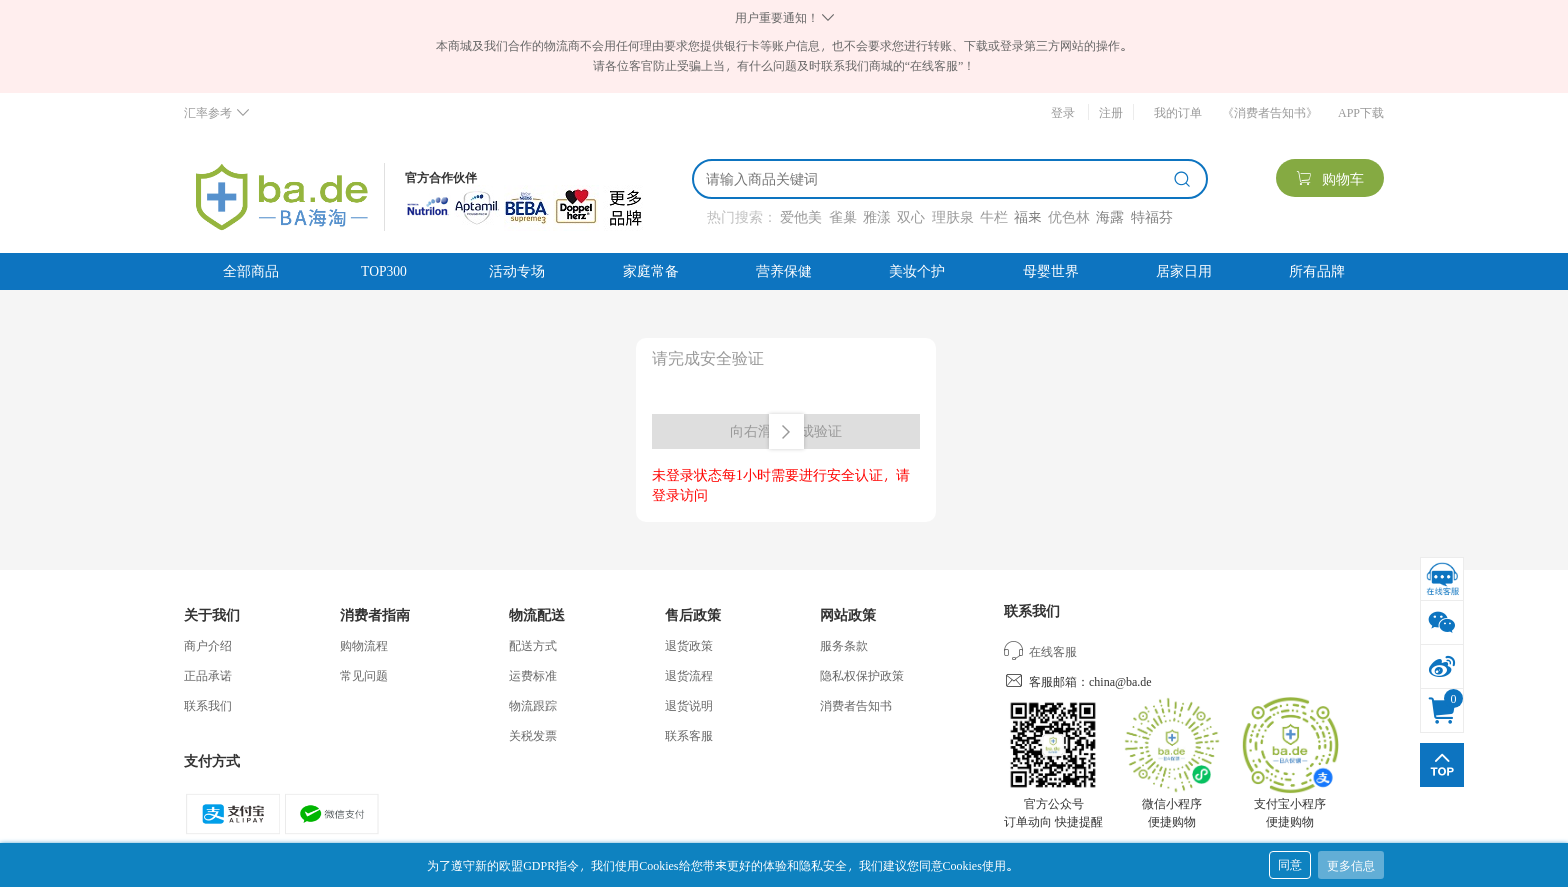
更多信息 (1351, 865)
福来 (1027, 216)
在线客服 (1040, 651)
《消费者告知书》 (1270, 112)
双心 (911, 216)
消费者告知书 (856, 705)
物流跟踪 (533, 705)
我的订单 (1178, 112)
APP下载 (1361, 112)
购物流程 (364, 645)
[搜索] (936, 179)
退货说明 (689, 705)
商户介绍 (208, 645)
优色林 (1069, 216)
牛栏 (994, 216)
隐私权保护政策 (862, 675)
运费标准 (533, 675)
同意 (1290, 864)
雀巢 (843, 216)
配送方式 (533, 645)
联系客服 (689, 735)
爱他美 (801, 216)
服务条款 (844, 645)
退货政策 (689, 645)
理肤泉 (953, 216)
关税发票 (533, 735)
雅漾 (877, 216)
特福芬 (1152, 216)
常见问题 (364, 675)
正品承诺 (208, 675)
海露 (1110, 216)
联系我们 (208, 705)
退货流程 (689, 675)
